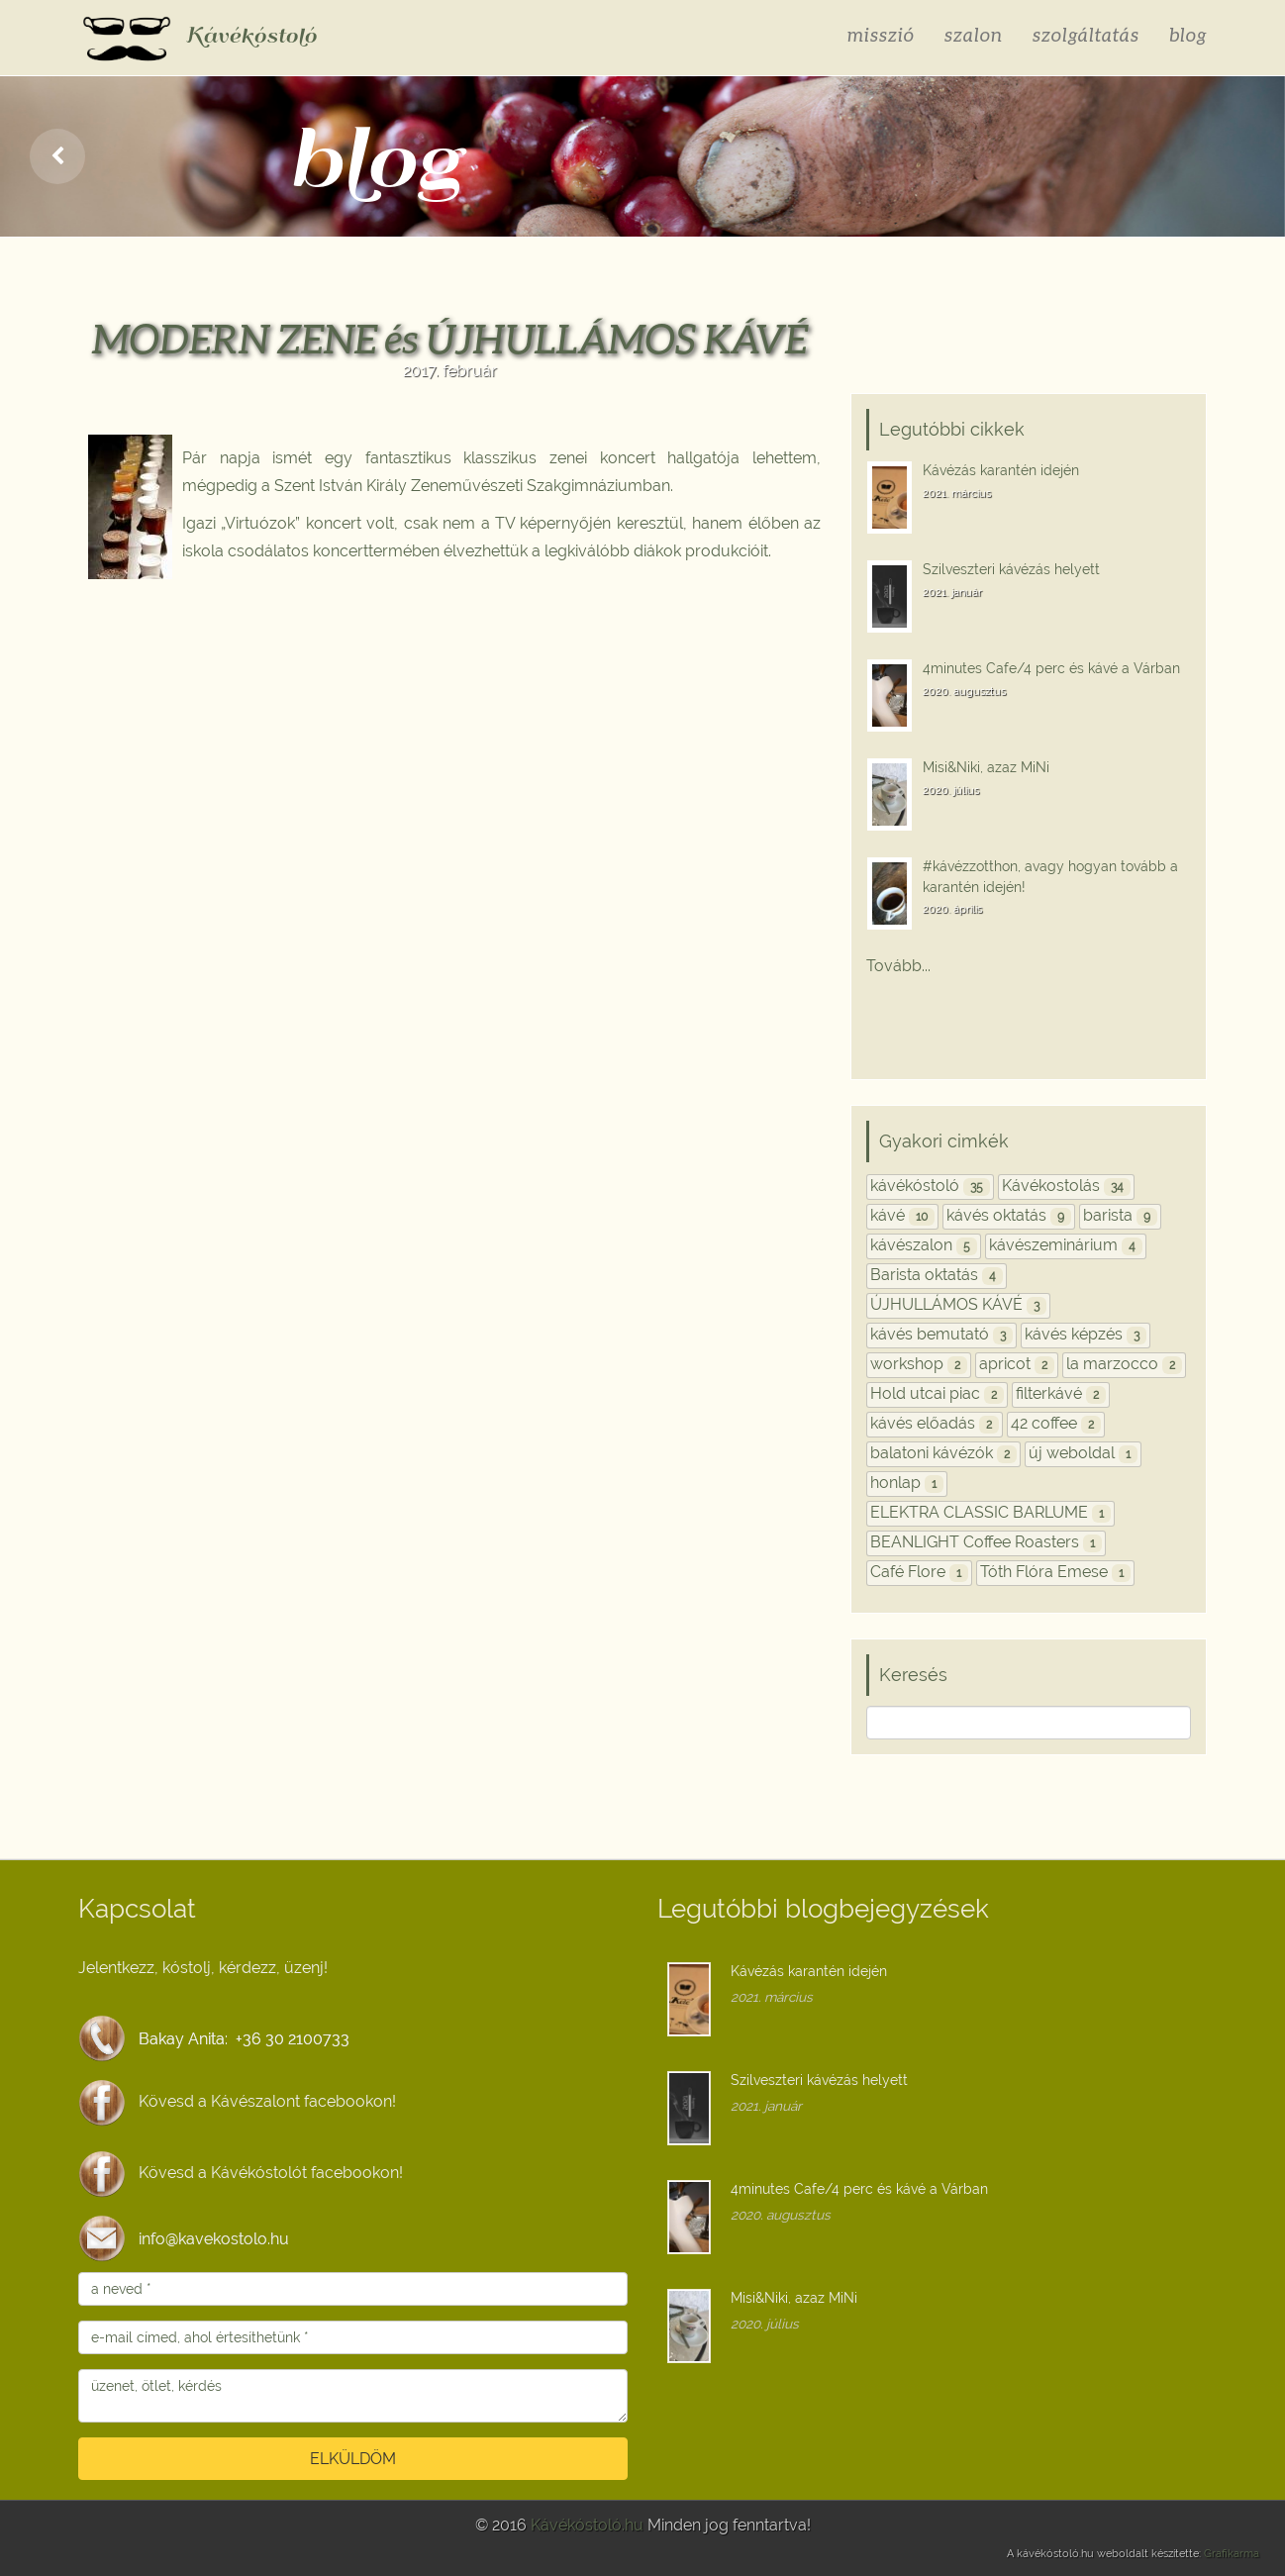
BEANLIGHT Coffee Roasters (986, 1542)
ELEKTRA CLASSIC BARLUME (990, 1512)
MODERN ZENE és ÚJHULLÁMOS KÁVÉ (450, 338)
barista (1120, 1215)
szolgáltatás (1086, 34)
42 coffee (1056, 1423)
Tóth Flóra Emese (1055, 1571)
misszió (881, 34)
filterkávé (1061, 1393)
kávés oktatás (1008, 1215)
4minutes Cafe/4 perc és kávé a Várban (1051, 667)
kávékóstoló (930, 1185)
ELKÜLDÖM (353, 2458)
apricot (1016, 1363)
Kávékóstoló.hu (587, 2525)
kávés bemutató (941, 1334)
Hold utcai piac (937, 1393)
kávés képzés (1085, 1334)
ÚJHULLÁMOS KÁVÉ (958, 1304)
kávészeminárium (1065, 1245)
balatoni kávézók (943, 1452)
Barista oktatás (936, 1274)
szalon (973, 34)
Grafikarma (1231, 2553)
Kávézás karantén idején (1001, 469)
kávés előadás (934, 1423)
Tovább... (898, 965)
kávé (902, 1215)
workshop (918, 1363)
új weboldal (1083, 1452)
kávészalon (923, 1245)
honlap (906, 1482)
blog (1188, 34)
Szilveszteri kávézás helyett (1011, 568)
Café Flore (919, 1571)
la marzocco (1124, 1363)
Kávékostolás (1066, 1185)
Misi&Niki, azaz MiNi (986, 766)
